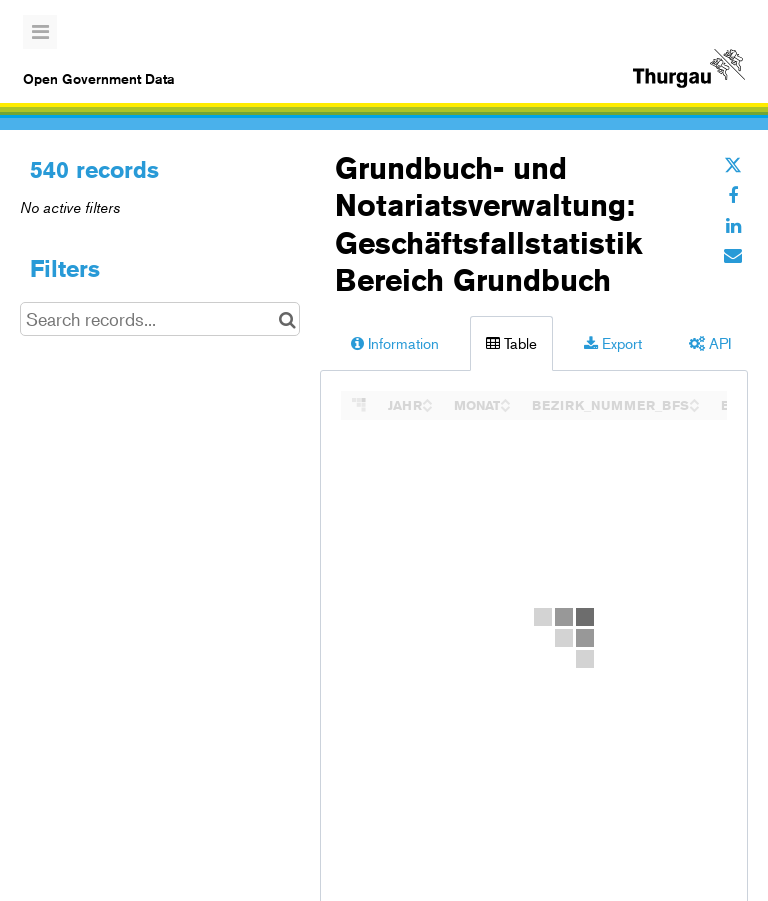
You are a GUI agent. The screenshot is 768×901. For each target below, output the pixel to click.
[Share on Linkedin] (733, 225)
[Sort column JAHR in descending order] (427, 406)
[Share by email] (733, 255)
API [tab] (710, 342)
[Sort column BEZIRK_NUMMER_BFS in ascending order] (694, 399)
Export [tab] (613, 342)
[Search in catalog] (287, 319)
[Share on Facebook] (733, 195)
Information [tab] (395, 342)
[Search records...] (160, 319)
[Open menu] (40, 32)
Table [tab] (511, 342)
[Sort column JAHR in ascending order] (427, 399)
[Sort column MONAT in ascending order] (505, 399)
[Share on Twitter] (733, 165)
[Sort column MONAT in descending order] (505, 406)
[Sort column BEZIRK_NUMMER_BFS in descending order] (694, 406)
